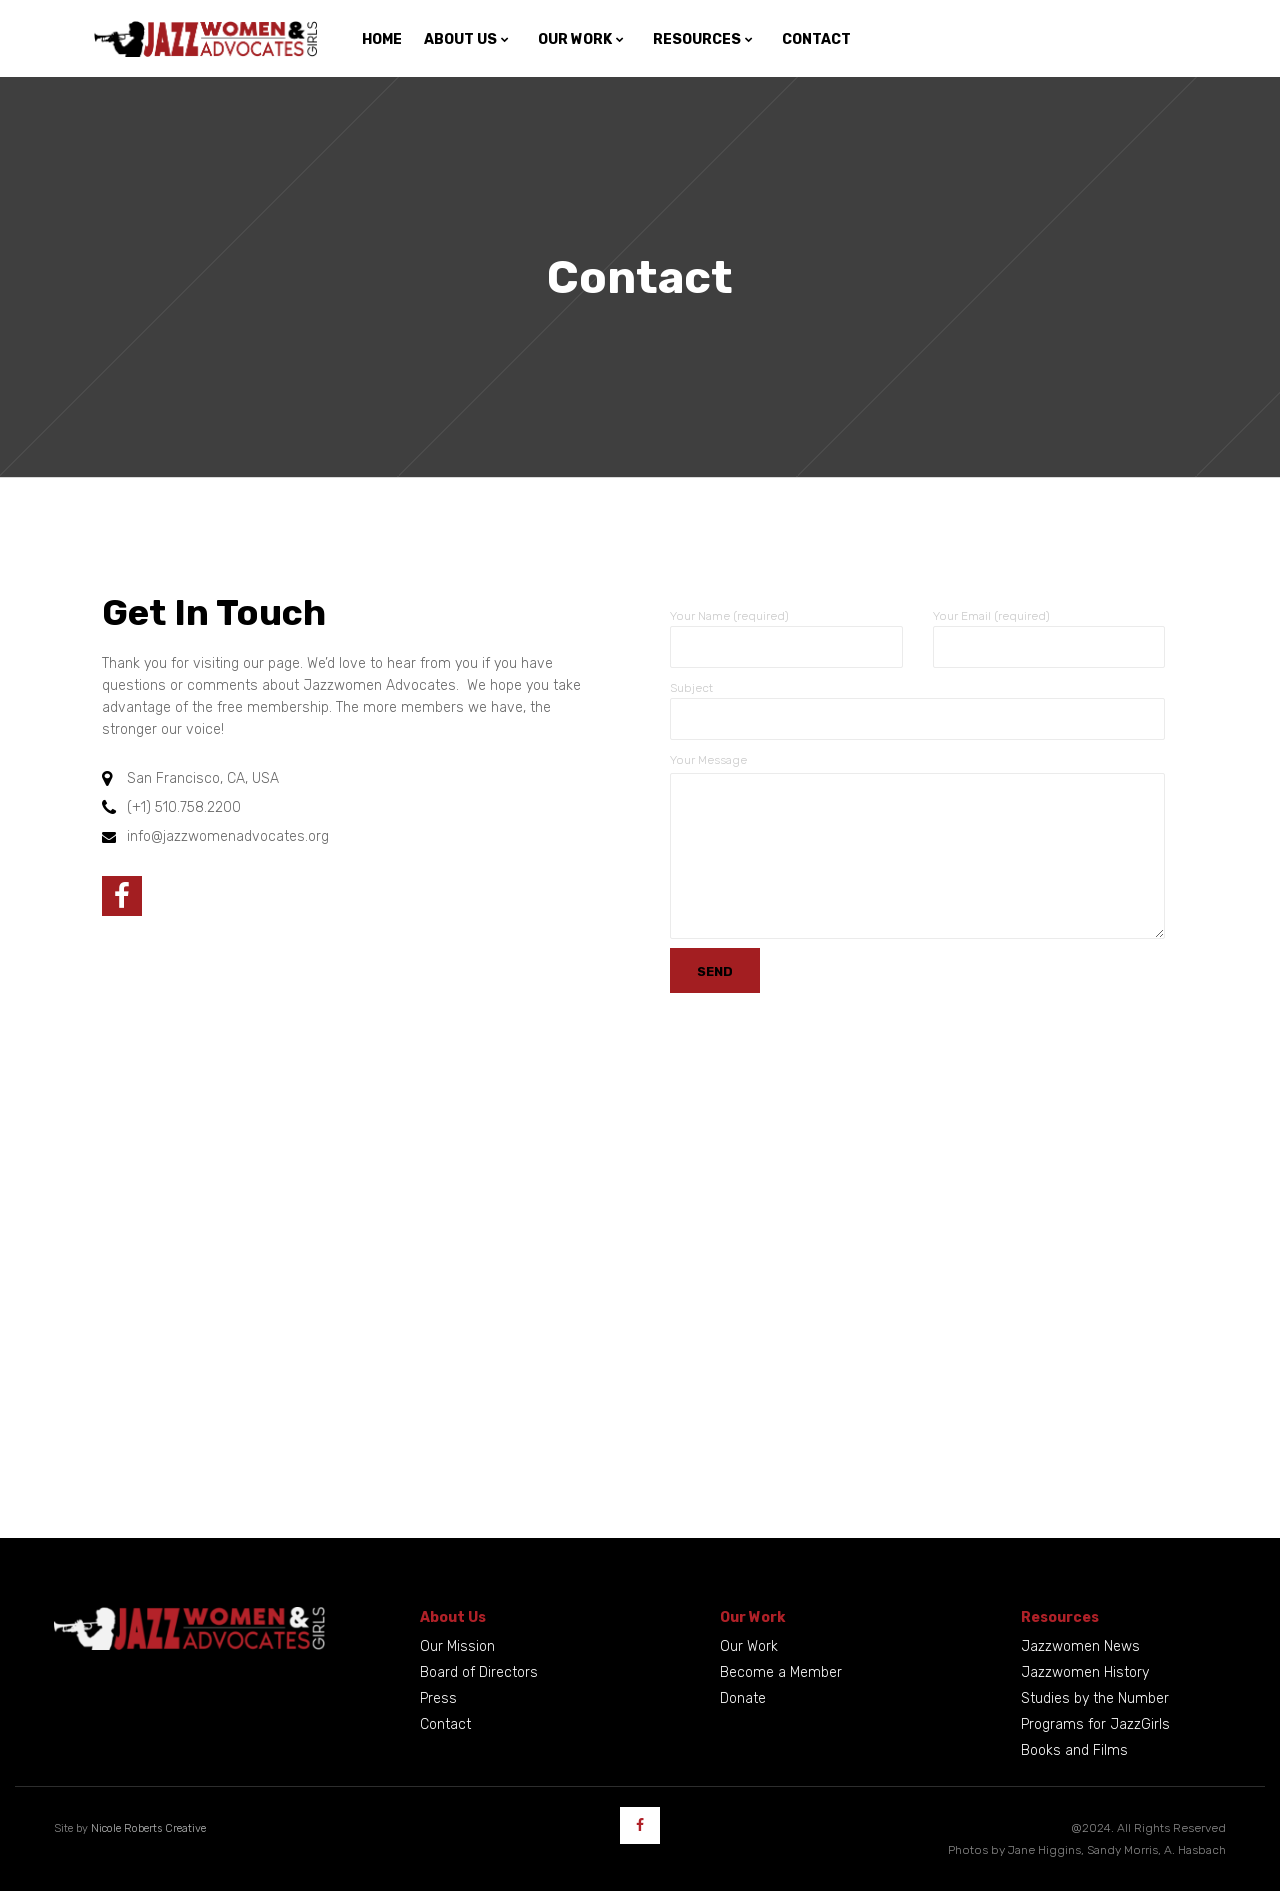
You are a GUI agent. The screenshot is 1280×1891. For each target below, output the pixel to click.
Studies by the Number (1095, 1698)
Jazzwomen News (1080, 1646)
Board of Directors (479, 1672)
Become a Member (781, 1672)
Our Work (749, 1646)
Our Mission (457, 1646)
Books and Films (1074, 1750)
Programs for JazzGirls (1095, 1724)
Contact (445, 1724)
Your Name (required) (729, 616)
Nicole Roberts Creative (148, 1828)
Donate (743, 1698)
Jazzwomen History (1085, 1672)
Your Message (708, 760)
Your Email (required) (991, 616)
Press (438, 1698)
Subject (691, 688)
